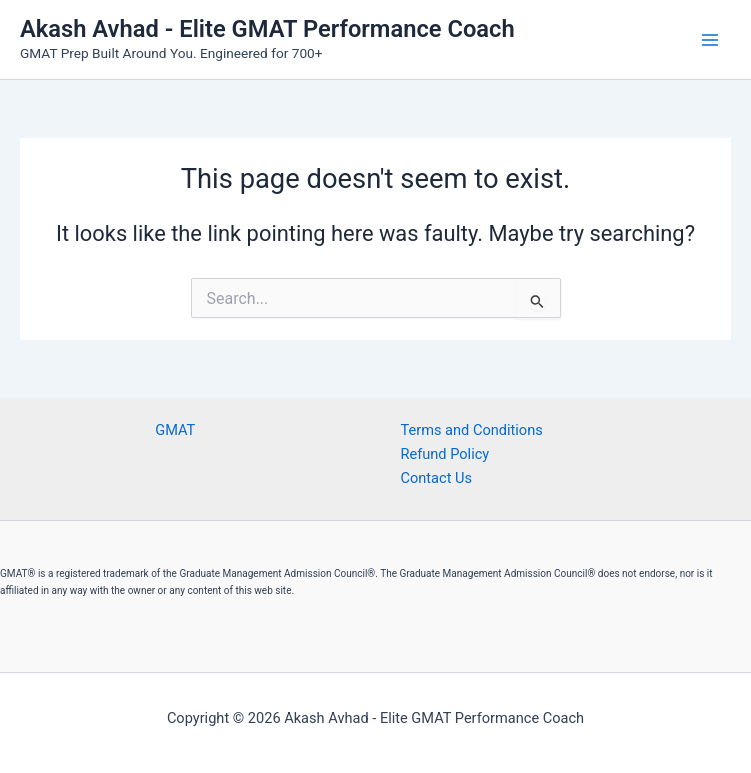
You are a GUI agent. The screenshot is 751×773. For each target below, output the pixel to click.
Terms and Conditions (472, 430)
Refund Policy (445, 454)
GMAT (175, 430)
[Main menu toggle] (710, 40)
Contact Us (437, 478)
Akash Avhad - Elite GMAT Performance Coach (267, 29)
